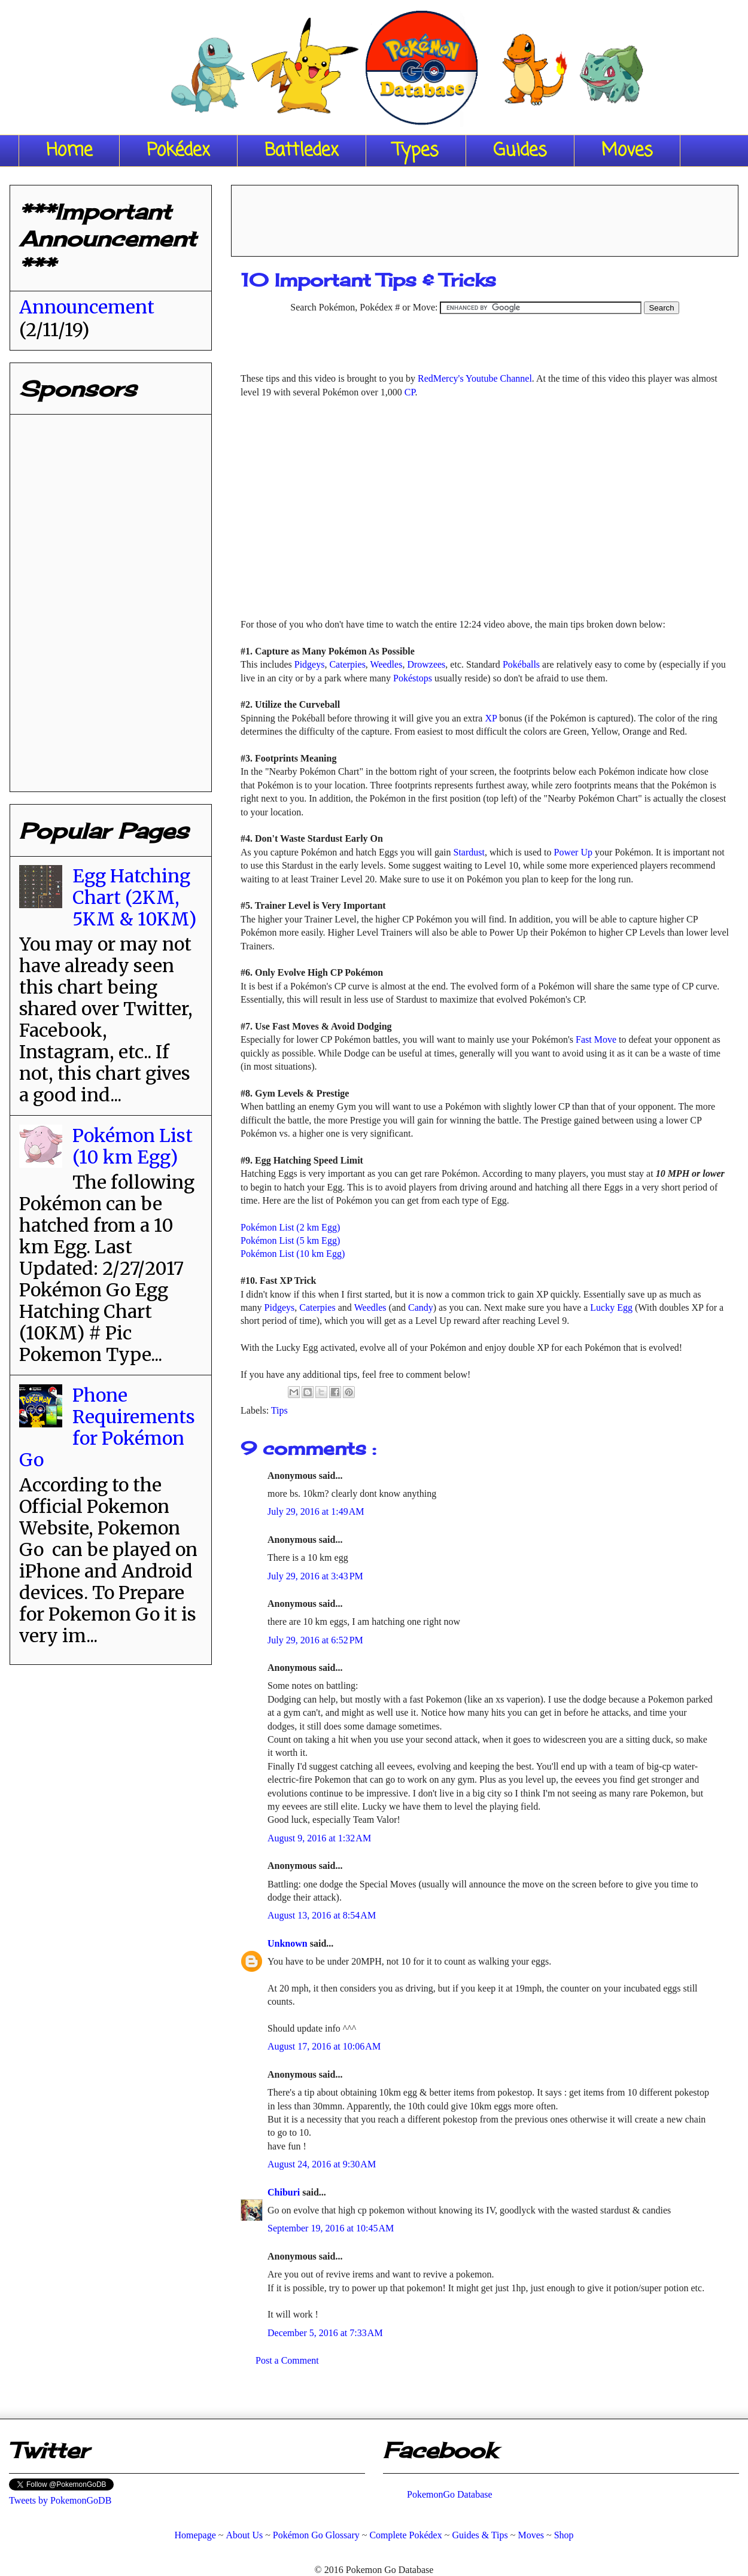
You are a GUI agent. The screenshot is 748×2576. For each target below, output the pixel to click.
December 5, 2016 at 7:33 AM (325, 2333)
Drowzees (426, 664)
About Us (244, 2535)
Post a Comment (287, 2360)
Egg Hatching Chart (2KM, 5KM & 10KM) (134, 897)
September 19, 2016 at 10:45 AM (330, 2228)
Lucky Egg (611, 1307)
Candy (420, 1307)
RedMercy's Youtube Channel (475, 378)
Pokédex (178, 151)
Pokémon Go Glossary (316, 2535)
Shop (564, 2535)
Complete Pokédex (405, 2535)
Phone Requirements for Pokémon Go (107, 1427)
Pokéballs (521, 664)
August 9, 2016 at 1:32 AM (319, 1838)
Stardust (469, 852)
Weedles (386, 664)
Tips (279, 1410)
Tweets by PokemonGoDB (60, 2500)
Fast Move (596, 1039)
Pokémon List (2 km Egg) (290, 1227)
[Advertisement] (485, 216)
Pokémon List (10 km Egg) (293, 1254)
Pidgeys (309, 664)
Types (416, 151)
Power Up (573, 852)
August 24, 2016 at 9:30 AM (321, 2164)
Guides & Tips (479, 2535)
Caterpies (347, 664)
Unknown (288, 1943)
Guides (520, 151)
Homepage (194, 2535)
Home (69, 151)
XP (491, 718)
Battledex (301, 151)
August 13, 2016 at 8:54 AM (321, 1915)
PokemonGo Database (449, 2494)
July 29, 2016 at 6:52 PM (315, 1640)
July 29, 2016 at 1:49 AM (315, 1511)
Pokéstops (412, 678)
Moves (627, 151)
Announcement (86, 307)
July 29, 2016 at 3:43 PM (315, 1576)
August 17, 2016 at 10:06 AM (324, 2046)
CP (410, 392)
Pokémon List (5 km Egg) (290, 1240)
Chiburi (284, 2192)
